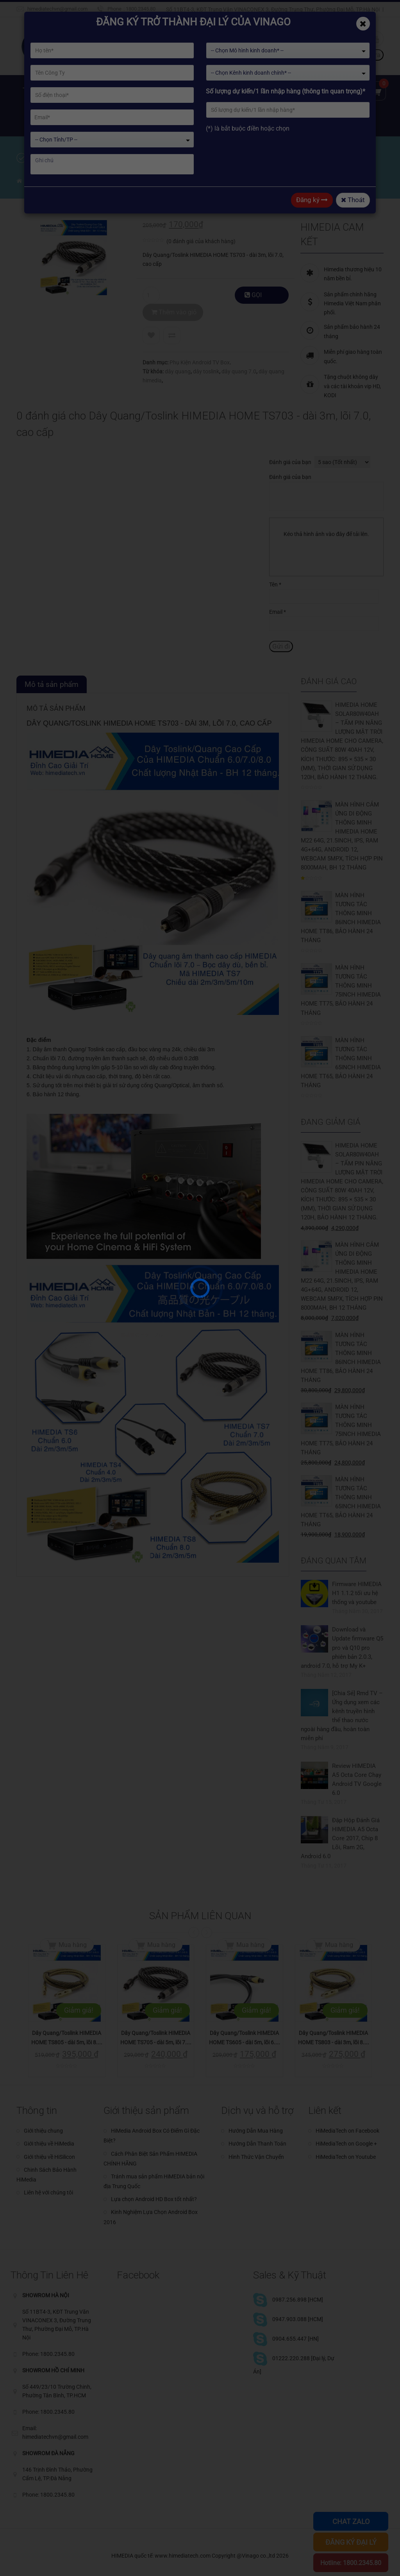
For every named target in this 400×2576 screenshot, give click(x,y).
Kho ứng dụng (222, 90)
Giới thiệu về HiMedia (49, 2143)
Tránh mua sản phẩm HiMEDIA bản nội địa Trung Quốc (154, 2181)
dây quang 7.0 (238, 354)
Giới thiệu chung (43, 2131)
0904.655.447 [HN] (295, 2339)
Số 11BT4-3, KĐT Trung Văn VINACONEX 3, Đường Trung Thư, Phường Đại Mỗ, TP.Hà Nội (273, 9)
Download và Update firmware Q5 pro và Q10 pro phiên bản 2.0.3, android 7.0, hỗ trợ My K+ (342, 1647)
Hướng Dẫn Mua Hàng (256, 2131)
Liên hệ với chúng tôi (48, 2192)
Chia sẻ (67, 121)
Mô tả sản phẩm (52, 684)
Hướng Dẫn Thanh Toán (257, 2143)
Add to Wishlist (151, 318)
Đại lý (33, 121)
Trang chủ (38, 90)
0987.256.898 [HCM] (297, 2299)
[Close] (363, 23)
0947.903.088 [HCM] (297, 2319)
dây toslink (206, 354)
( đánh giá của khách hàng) (201, 241)
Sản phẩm (127, 90)
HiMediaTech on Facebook (347, 2131)
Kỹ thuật (307, 90)
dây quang (178, 354)
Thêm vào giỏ (192, 295)
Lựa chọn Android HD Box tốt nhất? (154, 2199)
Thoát (353, 200)
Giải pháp (171, 90)
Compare (171, 318)
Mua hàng (73, 1945)
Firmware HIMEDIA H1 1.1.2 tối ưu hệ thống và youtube (357, 1593)
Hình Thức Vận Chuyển (256, 2157)
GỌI (257, 297)
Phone (114, 9)
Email (277, 612)
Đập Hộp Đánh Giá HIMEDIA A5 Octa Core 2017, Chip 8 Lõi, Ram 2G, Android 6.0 (340, 1838)
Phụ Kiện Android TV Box (200, 345)
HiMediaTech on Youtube (346, 2157)
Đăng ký (312, 200)
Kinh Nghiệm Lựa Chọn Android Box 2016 (151, 2217)
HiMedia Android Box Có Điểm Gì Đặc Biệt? (152, 2136)
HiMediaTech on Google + (346, 2143)
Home (32, 182)
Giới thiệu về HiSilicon (49, 2157)
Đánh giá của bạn (290, 462)
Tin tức (269, 90)
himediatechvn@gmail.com (57, 9)
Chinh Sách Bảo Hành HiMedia (46, 2175)
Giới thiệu (82, 90)
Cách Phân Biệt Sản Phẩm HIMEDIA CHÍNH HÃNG (150, 2159)
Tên (275, 584)
